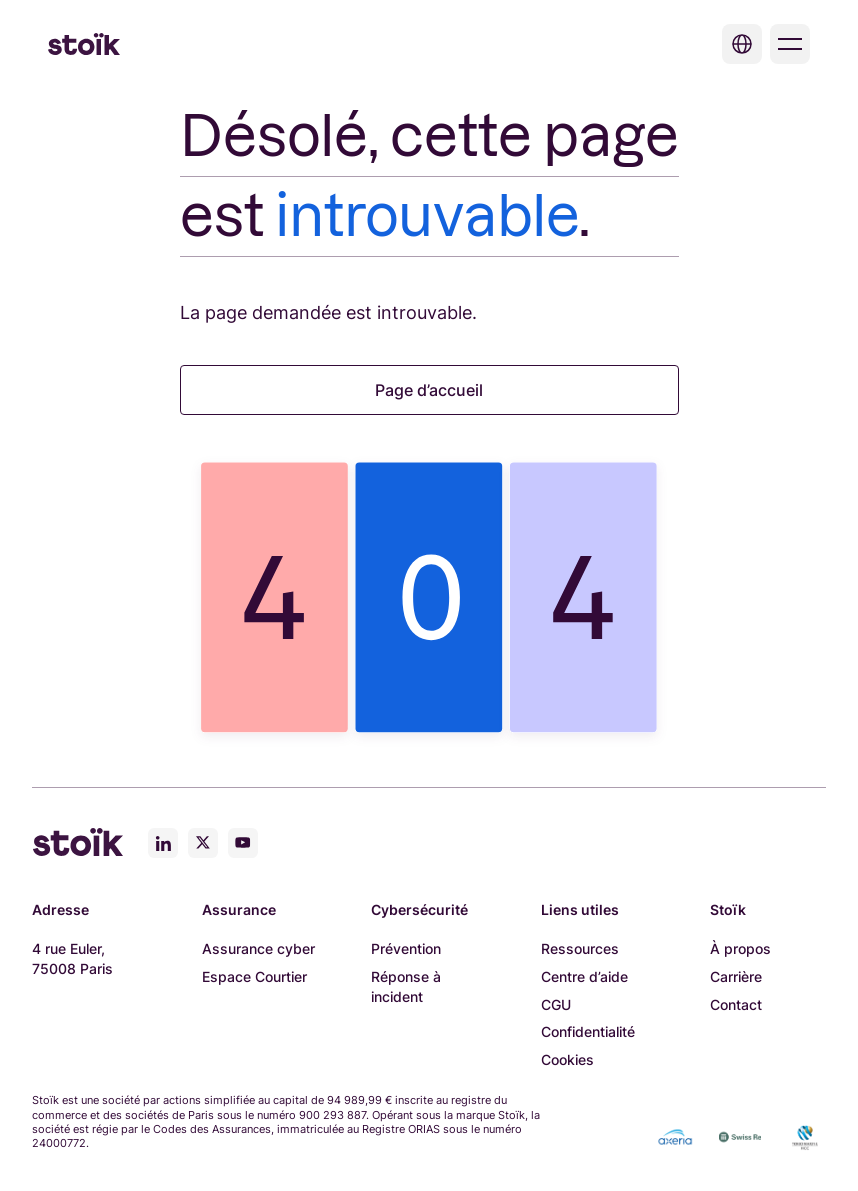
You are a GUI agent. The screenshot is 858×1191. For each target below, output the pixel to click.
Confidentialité (588, 1031)
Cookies (567, 1059)
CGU (556, 1004)
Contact (736, 1004)
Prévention (406, 948)
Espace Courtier (254, 976)
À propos (740, 948)
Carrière (736, 976)
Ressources (580, 948)
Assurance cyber (258, 948)
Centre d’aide (584, 976)
